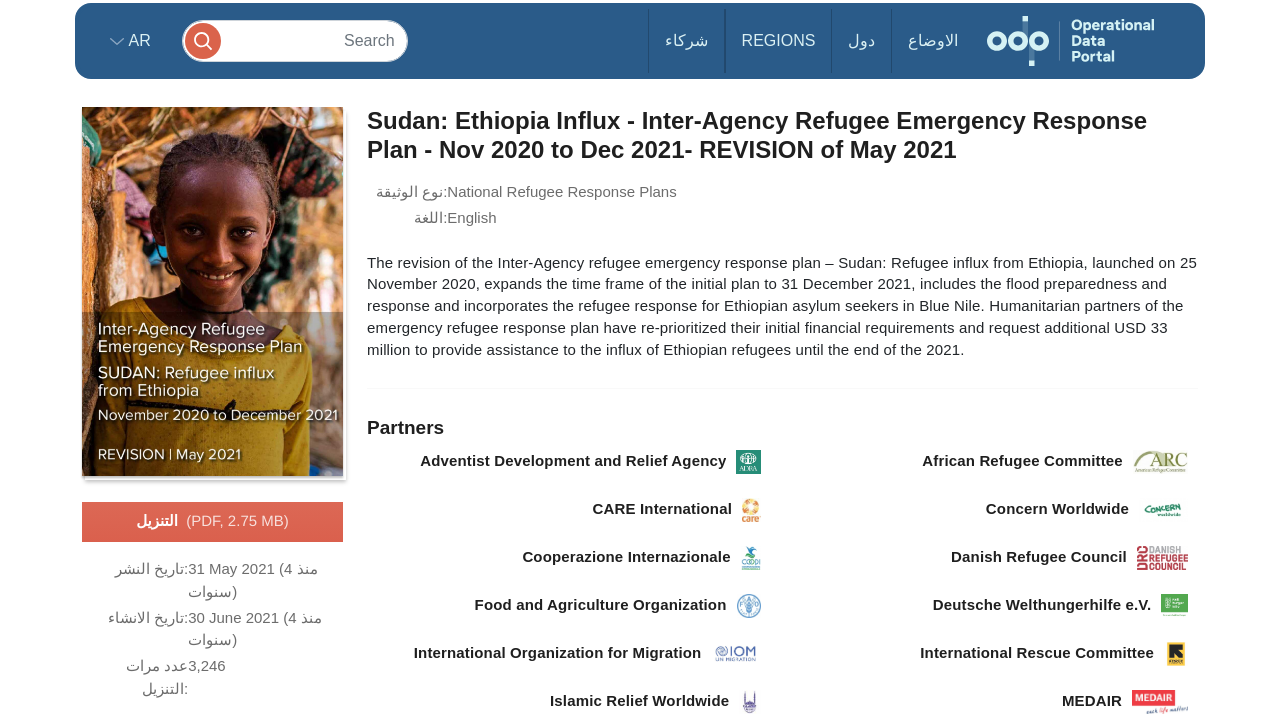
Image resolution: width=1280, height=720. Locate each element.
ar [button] (137, 40)
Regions (779, 40)
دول (861, 40)
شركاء (686, 40)
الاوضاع (933, 40)
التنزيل (212, 522)
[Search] (295, 40)
